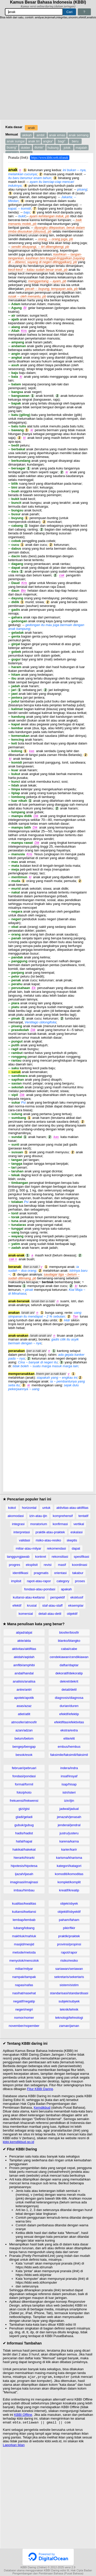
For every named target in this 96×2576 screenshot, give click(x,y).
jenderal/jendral (69, 1825)
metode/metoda (24, 1952)
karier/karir (69, 1849)
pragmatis (41, 1573)
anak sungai (16, 141)
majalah (81, 148)
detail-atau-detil (49, 1614)
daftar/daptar (69, 1665)
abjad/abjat (24, 1632)
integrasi (18, 1524)
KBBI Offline (23, 2415)
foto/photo (24, 1792)
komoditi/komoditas (69, 1874)
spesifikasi (81, 1556)
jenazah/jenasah (69, 1817)
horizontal (29, 1508)
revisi (47, 1565)
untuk (46, 1508)
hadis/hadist (24, 1833)
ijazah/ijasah (24, 1874)
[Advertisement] (48, 69)
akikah (27, 135)
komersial (26, 1614)
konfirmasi (60, 1524)
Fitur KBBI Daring (40, 2089)
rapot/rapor (69, 1952)
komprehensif (63, 1516)
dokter (25, 148)
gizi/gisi (24, 1809)
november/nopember (24, 2026)
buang (12, 147)
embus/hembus (69, 1746)
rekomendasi (56, 1548)
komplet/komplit (69, 1882)
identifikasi (20, 1573)
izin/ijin (69, 1800)
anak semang (79, 135)
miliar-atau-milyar (28, 1548)
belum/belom (24, 1738)
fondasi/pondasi (24, 1776)
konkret (40, 1556)
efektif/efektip (69, 1714)
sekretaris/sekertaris (69, 1977)
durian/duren (69, 1706)
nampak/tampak (24, 1977)
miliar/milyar (24, 1969)
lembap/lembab (24, 1920)
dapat (76, 1548)
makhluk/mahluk (24, 1936)
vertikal (78, 1524)
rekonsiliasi (60, 1556)
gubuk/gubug (24, 1825)
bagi (61, 141)
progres (14, 1565)
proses (80, 1581)
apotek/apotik (24, 1698)
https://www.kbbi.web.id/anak (49, 157)
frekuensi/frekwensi (24, 1800)
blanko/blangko (69, 1641)
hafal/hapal (24, 1841)
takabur (77, 1573)
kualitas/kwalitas (24, 1903)
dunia (39, 147)
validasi (24, 1540)
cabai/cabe (69, 1649)
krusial (32, 1605)
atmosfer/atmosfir (24, 1722)
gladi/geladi (24, 1817)
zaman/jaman (69, 2026)
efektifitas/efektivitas (69, 1722)
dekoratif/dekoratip (69, 1673)
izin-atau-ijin (38, 1516)
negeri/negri (24, 2009)
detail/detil (69, 1689)
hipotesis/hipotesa (24, 1866)
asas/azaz (24, 1706)
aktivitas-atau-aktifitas (72, 1508)
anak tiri (34, 141)
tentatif (83, 1516)
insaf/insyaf (69, 1776)
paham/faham (69, 1920)
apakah (66, 1589)
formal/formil (24, 1784)
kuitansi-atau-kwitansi (29, 1597)
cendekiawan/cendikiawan (69, 1657)
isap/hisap (69, 1784)
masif (62, 1565)
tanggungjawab (18, 1556)
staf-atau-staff (52, 1605)
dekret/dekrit (69, 1681)
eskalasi (77, 1532)
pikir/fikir (69, 1928)
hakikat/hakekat (24, 1849)
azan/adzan (24, 1730)
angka (48, 141)
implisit (16, 1581)
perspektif (57, 1597)
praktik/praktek (69, 1936)
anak (31, 128)
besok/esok (24, 1755)
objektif (72, 1614)
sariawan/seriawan (69, 1969)
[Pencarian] (34, 11)
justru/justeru (69, 1833)
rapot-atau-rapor (39, 1581)
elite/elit (69, 1738)
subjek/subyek (69, 2001)
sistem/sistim (69, 1985)
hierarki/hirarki (24, 1858)
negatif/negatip (24, 2001)
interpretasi (21, 1532)
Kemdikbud (42, 2107)
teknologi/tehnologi (69, 2017)
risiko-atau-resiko (48, 1540)
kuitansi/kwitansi (24, 1912)
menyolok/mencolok (24, 1960)
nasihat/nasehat (24, 1993)
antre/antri (24, 1689)
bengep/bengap (24, 1746)
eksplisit (32, 1565)
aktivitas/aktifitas (24, 1649)
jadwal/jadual (69, 1809)
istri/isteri (69, 1792)
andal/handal (24, 1673)
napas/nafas (24, 1985)
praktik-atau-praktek (50, 1532)
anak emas (57, 135)
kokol (12, 1508)
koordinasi (79, 1565)
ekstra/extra (69, 1730)
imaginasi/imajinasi (24, 1882)
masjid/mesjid (24, 1944)
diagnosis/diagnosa (69, 1698)
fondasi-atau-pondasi (39, 1589)
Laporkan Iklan (14, 2446)
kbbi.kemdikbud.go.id (18, 2142)
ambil (41, 135)
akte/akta (24, 1641)
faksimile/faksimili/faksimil (69, 1755)
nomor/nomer (24, 2017)
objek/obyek (69, 1903)
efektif (17, 1605)
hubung (53, 148)
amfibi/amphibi (24, 1665)
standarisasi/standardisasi (69, 1993)
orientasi (60, 1573)
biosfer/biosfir (69, 1632)
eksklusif (76, 1597)
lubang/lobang (24, 1928)
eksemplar (75, 1605)
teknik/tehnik (69, 2009)
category (63, 1581)
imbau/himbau (24, 1890)
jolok (67, 148)
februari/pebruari (24, 1768)
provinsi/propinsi (69, 1944)
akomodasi (16, 1516)
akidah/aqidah (24, 1657)
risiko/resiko (69, 1960)
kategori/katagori (69, 1866)
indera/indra (69, 1768)
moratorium (38, 1524)
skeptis (72, 1540)
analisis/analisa (24, 1681)
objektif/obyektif (69, 1912)
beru (75, 141)
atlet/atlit (24, 1714)
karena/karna (69, 1841)
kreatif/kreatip (69, 1890)
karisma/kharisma (69, 1858)
